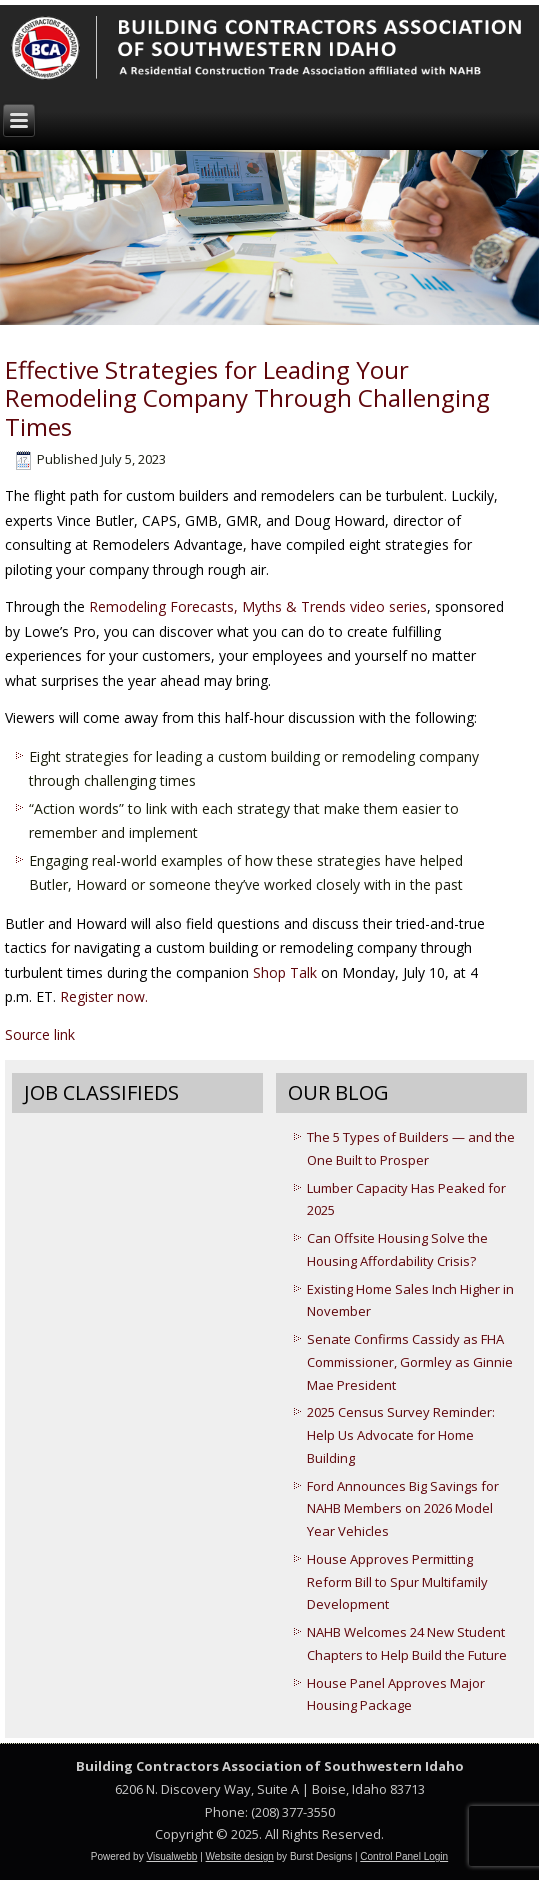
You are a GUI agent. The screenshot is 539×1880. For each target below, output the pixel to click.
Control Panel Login (404, 1856)
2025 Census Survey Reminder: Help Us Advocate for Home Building (401, 1435)
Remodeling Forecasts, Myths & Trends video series (258, 606)
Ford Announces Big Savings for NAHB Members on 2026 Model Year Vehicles (403, 1509)
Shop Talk (285, 972)
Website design (240, 1856)
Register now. (104, 996)
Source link (40, 1034)
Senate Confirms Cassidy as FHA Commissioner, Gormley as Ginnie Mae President (410, 1362)
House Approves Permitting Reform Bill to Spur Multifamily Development (397, 1582)
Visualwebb (171, 1856)
